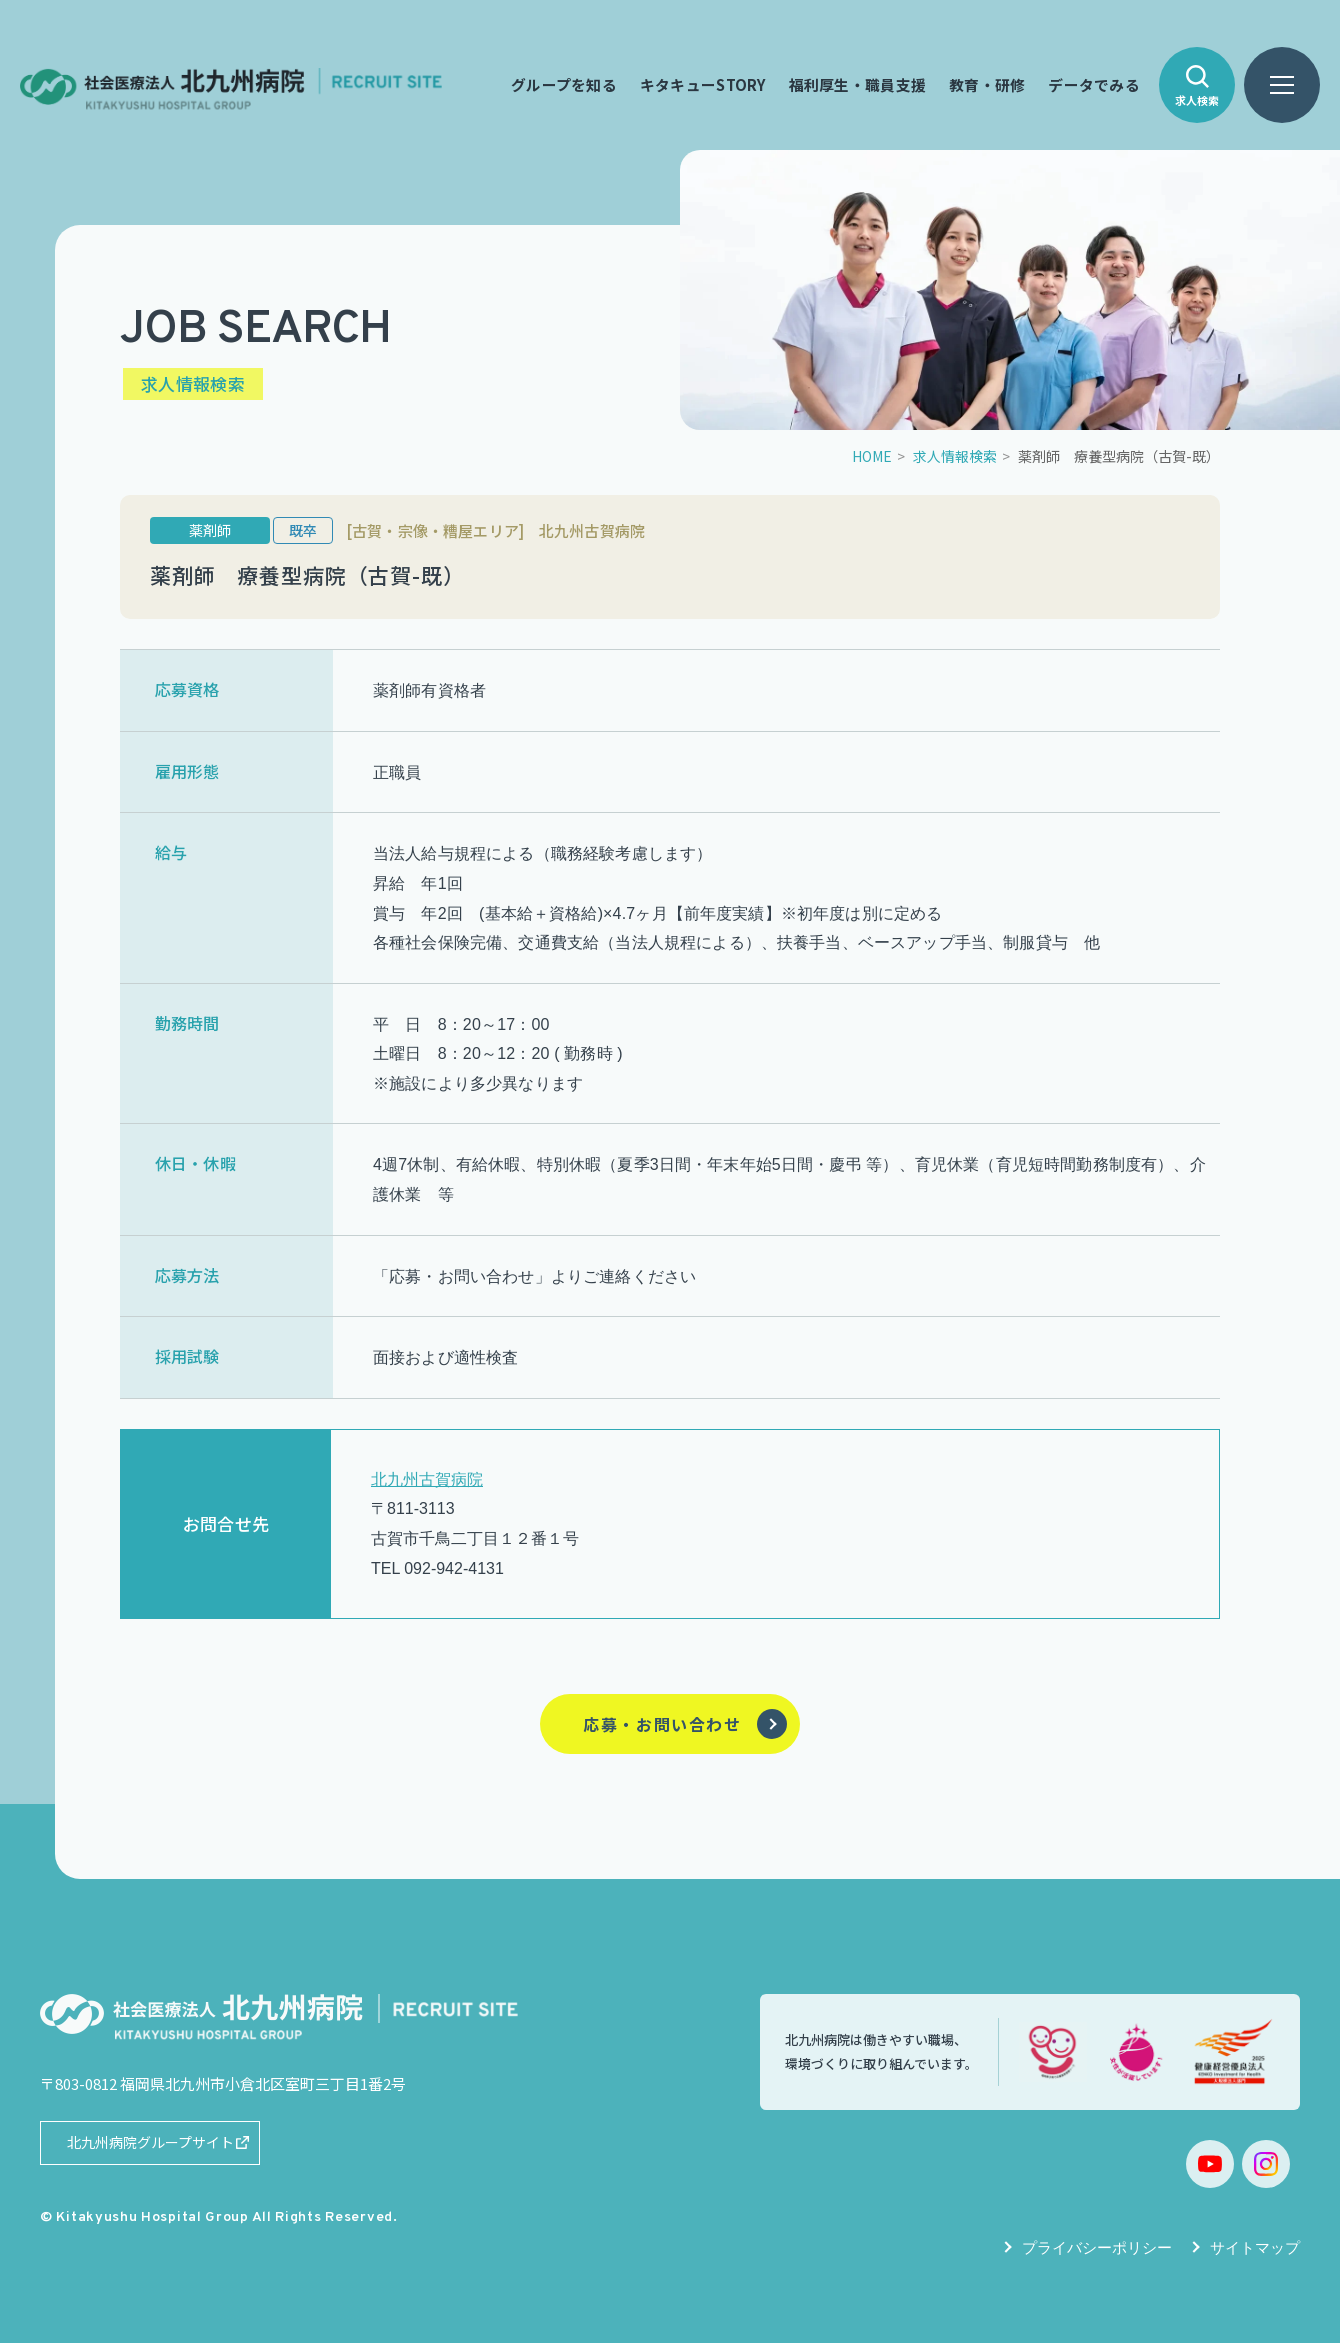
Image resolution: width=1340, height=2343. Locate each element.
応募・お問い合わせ (662, 1724)
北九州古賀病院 (427, 1479)
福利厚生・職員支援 (858, 85)
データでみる (1094, 85)
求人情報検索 (955, 456)
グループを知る (564, 85)
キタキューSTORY (703, 85)
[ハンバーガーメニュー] (1282, 85)
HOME (872, 456)
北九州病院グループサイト (150, 2142)
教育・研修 (987, 85)
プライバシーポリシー (1097, 2247)
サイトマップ (1255, 2247)
